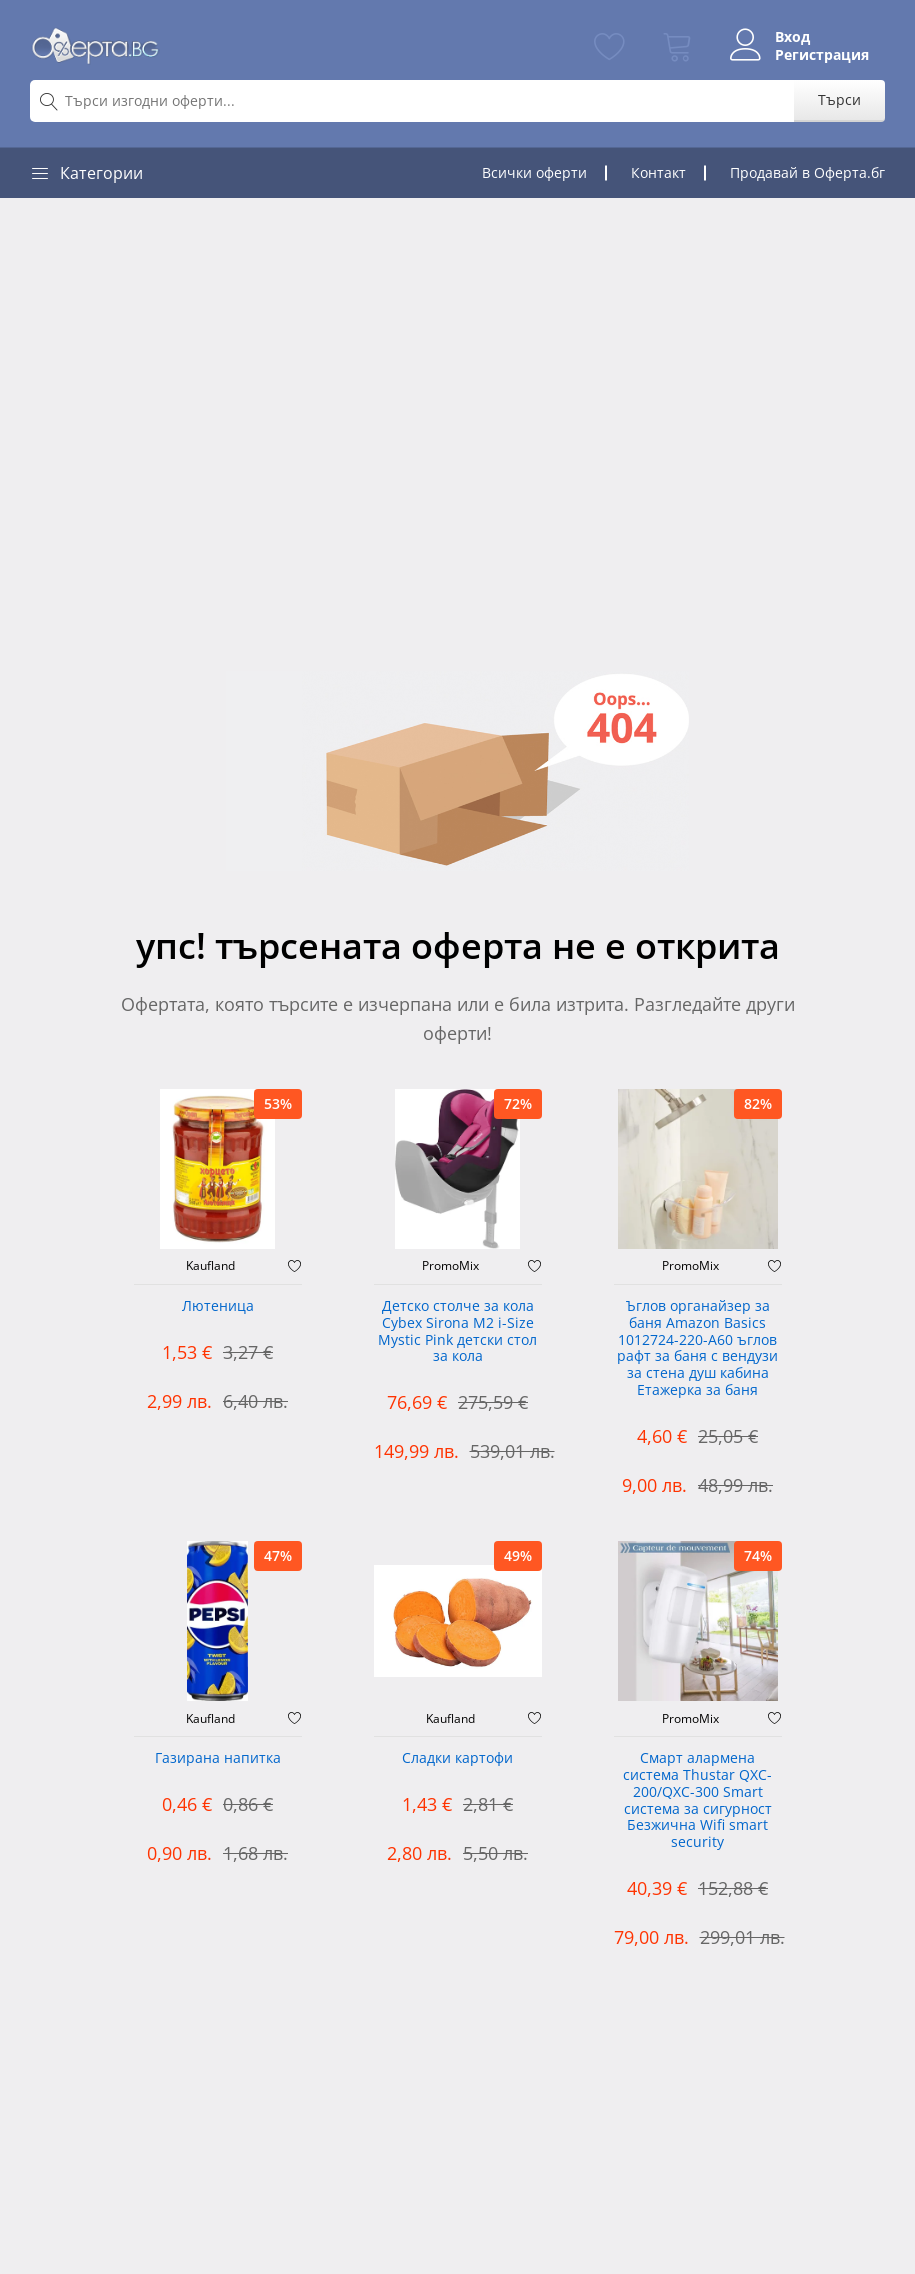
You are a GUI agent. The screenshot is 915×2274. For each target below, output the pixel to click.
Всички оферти (534, 172)
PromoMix (450, 1266)
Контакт (658, 172)
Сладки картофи (457, 1758)
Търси (839, 99)
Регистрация (822, 55)
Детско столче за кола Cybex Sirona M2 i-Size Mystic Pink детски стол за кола (457, 1331)
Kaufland (210, 1266)
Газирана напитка (218, 1758)
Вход (792, 37)
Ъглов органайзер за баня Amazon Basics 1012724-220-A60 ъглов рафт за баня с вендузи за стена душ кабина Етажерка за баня (697, 1348)
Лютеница (218, 1306)
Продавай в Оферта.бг (807, 172)
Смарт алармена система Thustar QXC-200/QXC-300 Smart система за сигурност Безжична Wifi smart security (697, 1800)
